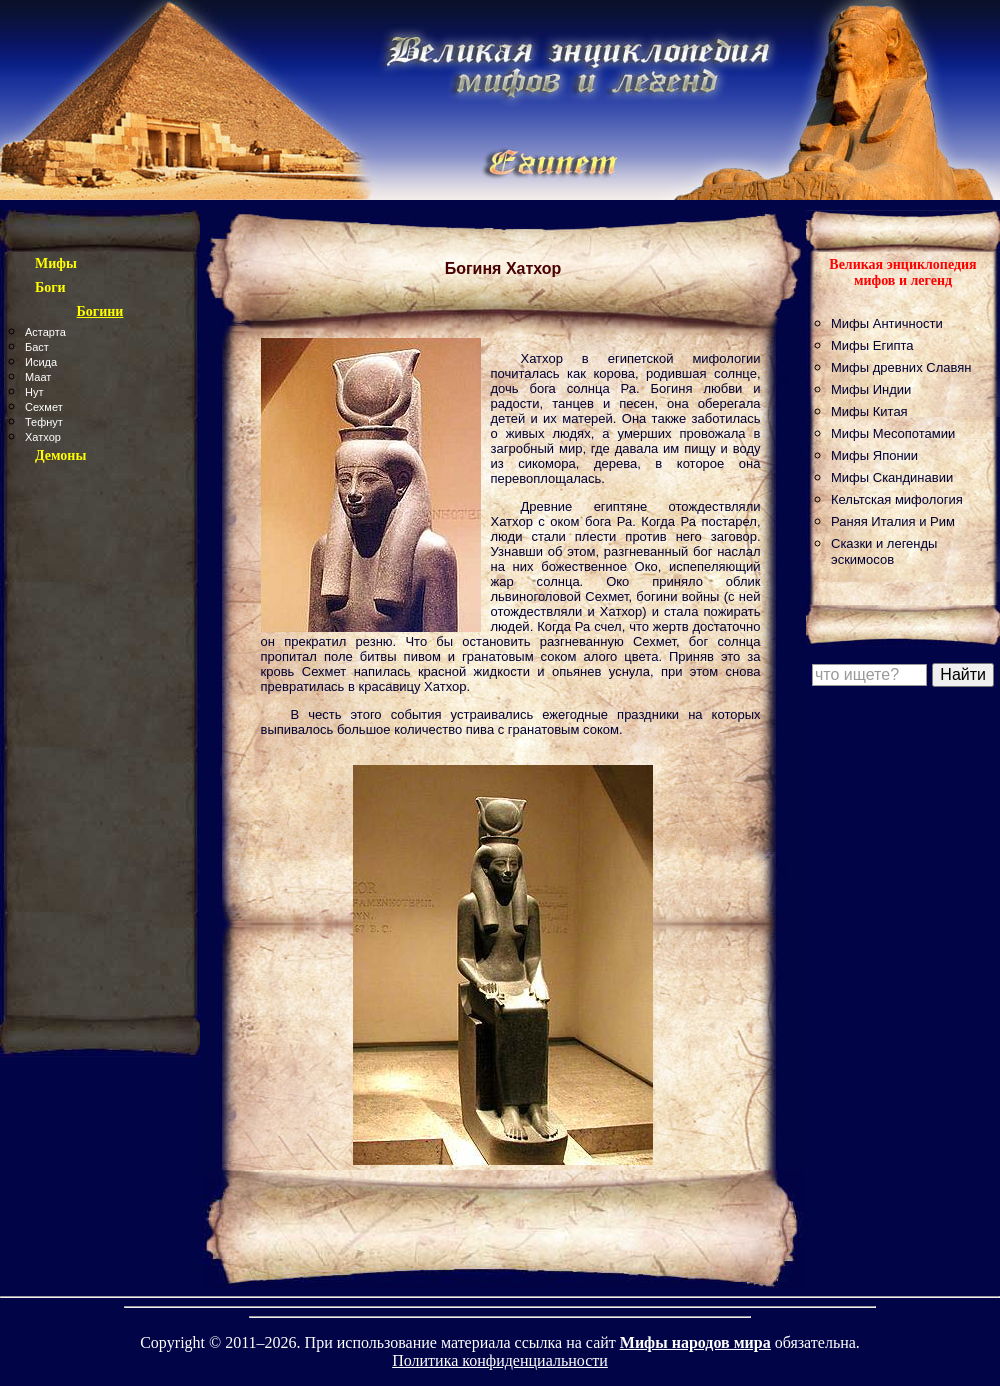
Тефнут (44, 422)
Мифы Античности (887, 323)
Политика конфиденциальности (500, 1360)
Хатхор (43, 437)
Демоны (60, 455)
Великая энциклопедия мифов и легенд (902, 272)
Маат (38, 377)
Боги (50, 287)
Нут (34, 392)
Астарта (45, 332)
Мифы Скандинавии (892, 477)
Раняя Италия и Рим (893, 521)
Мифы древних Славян (901, 367)
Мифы (56, 263)
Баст (37, 347)
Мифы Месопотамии (893, 433)
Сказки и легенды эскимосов (884, 551)
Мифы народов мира (695, 1342)
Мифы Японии (874, 455)
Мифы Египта (872, 345)
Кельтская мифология (897, 499)
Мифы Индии (871, 389)
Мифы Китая (869, 411)
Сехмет (44, 407)
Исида (41, 362)
